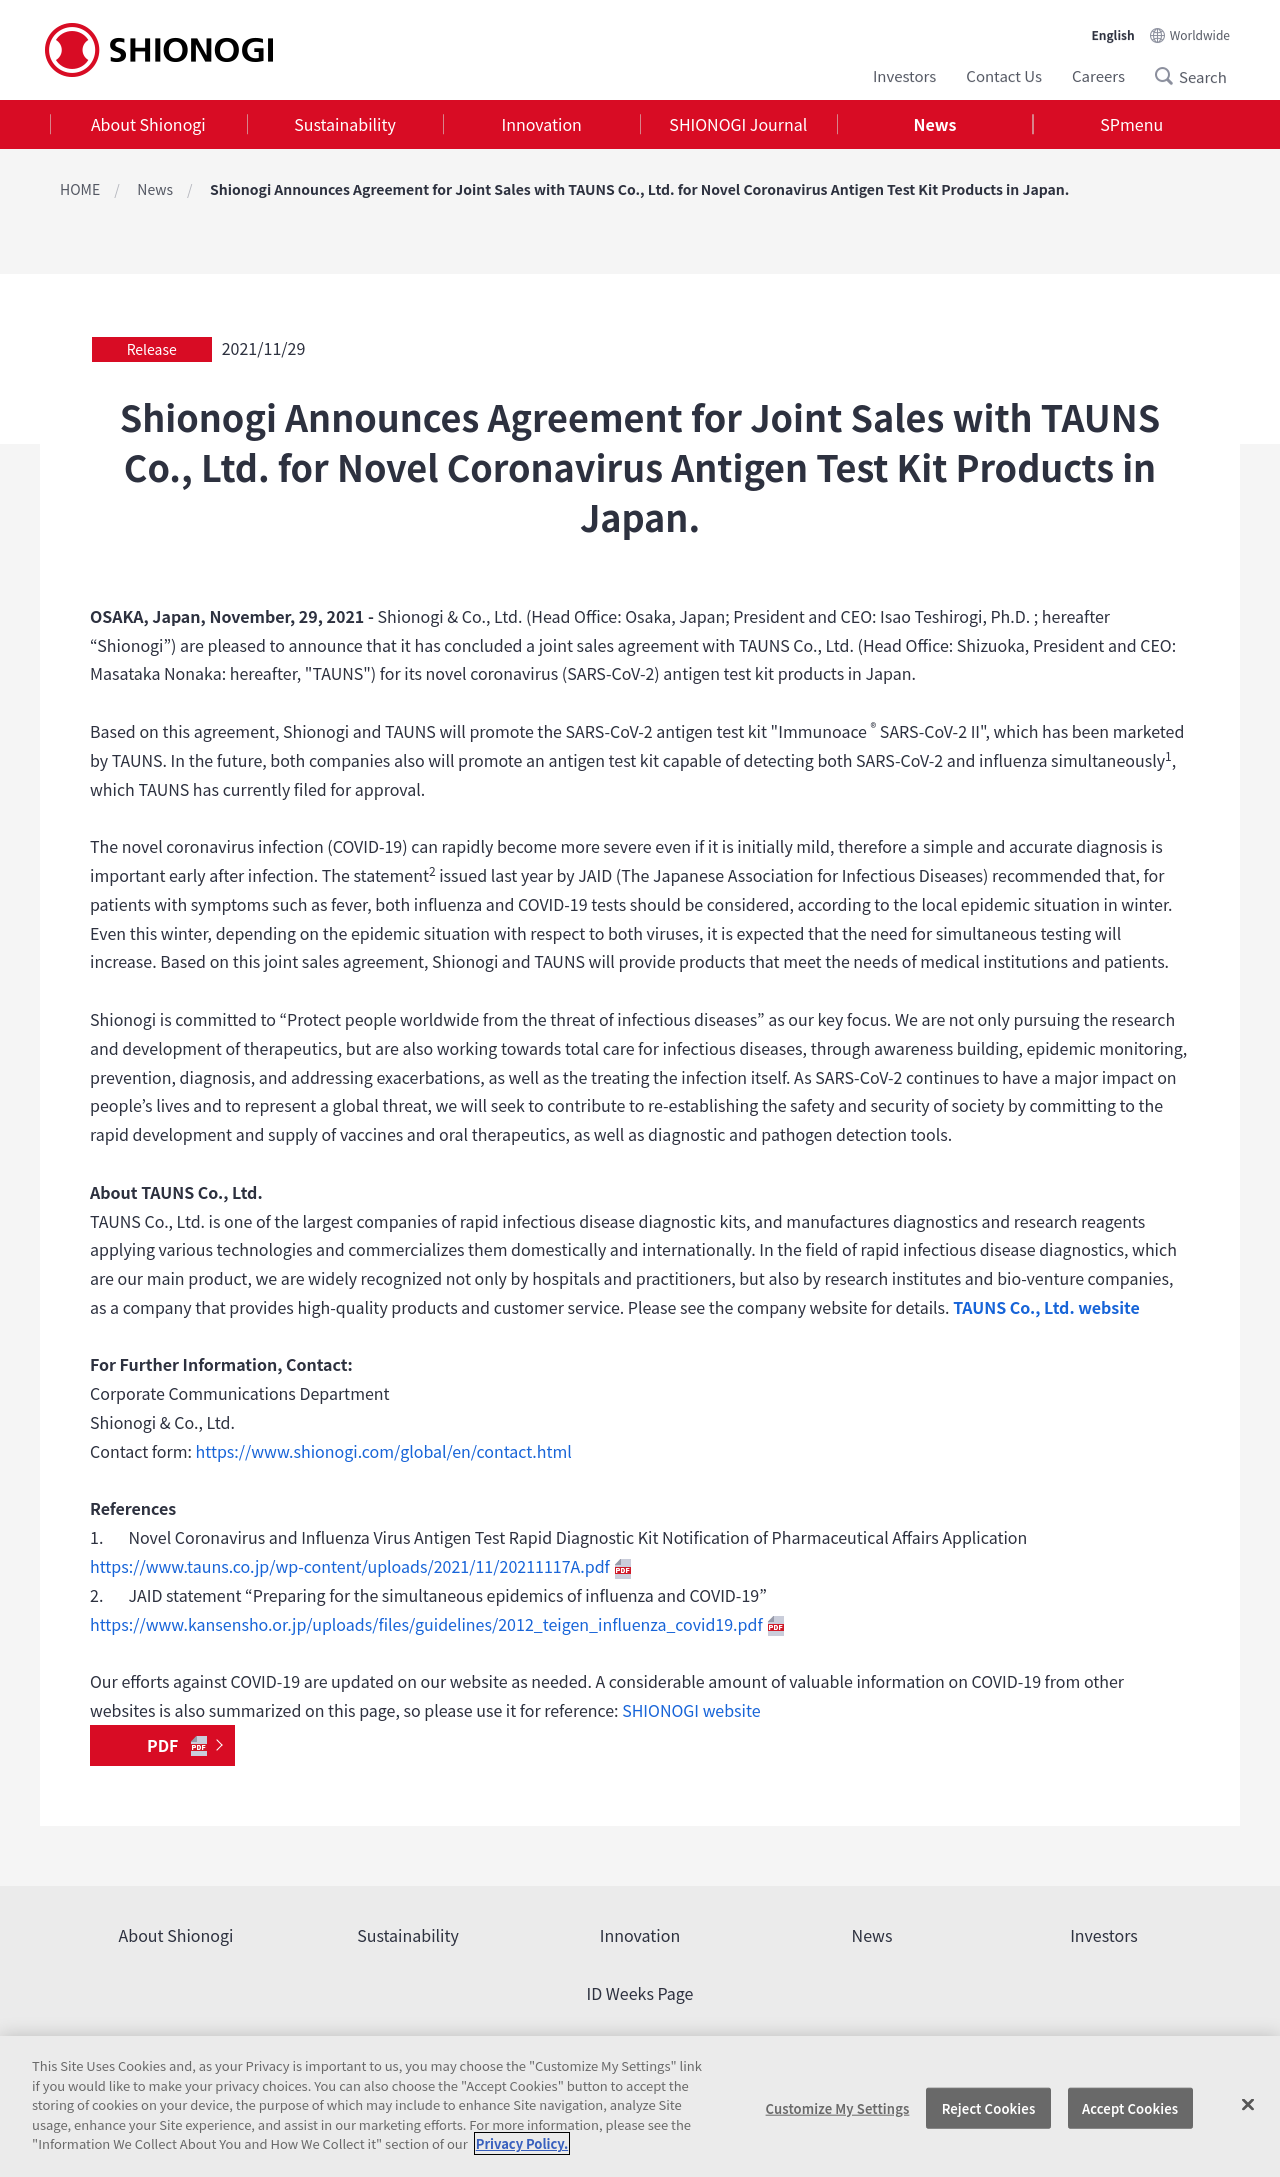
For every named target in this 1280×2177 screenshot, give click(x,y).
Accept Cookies (1130, 2107)
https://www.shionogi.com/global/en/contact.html (384, 1451)
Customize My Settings (838, 2107)
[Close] (1248, 2104)
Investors (904, 75)
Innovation (542, 124)
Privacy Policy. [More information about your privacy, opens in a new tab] (522, 2143)
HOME (80, 189)
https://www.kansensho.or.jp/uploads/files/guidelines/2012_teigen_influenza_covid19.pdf (437, 1624)
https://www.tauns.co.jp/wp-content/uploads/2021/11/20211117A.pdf (360, 1566)
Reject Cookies (989, 2107)
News (935, 124)
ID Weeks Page (640, 1993)
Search (1170, 76)
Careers (1098, 75)
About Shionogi (148, 124)
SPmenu (1131, 124)
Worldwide (1200, 34)
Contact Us (1004, 75)
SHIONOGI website (691, 1710)
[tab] (148, 124)
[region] (640, 2106)
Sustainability (345, 124)
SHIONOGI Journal (738, 124)
